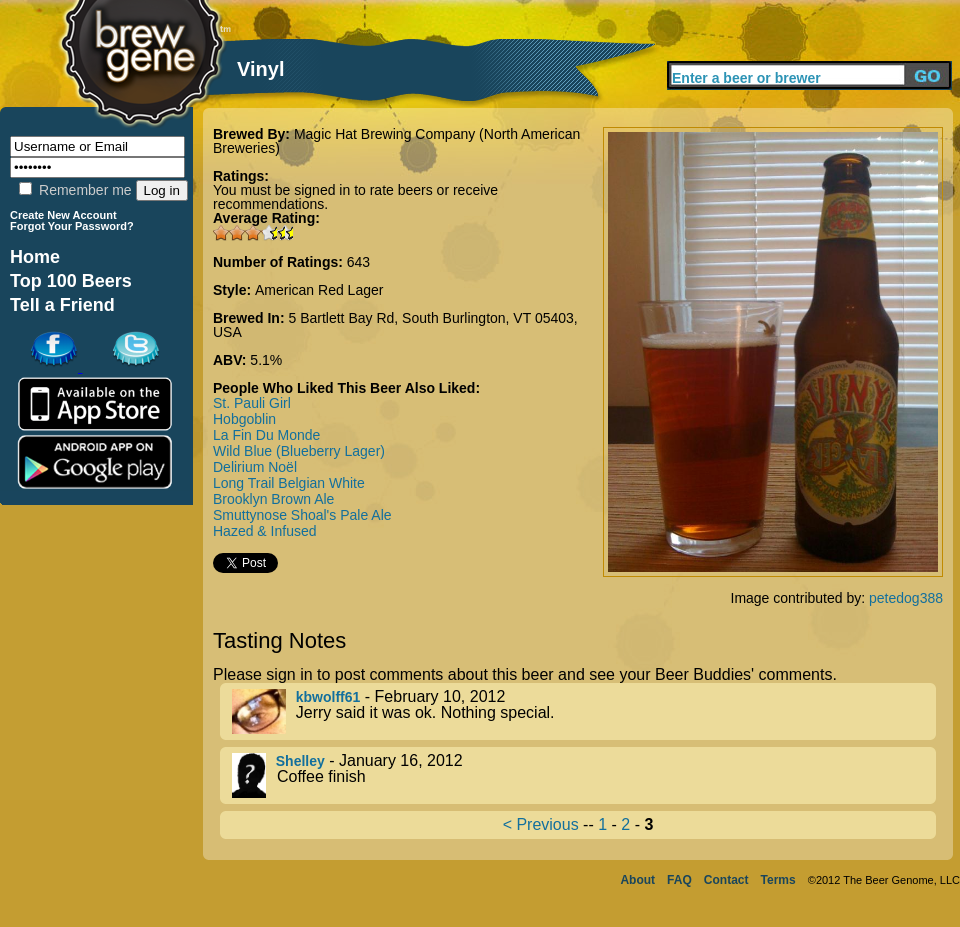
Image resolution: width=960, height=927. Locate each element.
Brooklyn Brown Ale (273, 499)
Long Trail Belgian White (289, 483)
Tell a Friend (62, 305)
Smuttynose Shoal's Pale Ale (302, 515)
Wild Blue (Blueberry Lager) (299, 451)
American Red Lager (319, 290)
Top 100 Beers (71, 281)
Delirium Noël (255, 467)
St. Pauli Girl (252, 403)
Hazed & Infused (265, 531)
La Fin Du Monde (266, 435)
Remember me (75, 190)
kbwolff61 (328, 697)
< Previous (541, 824)
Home (35, 257)
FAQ (679, 880)
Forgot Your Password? (72, 226)
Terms (778, 880)
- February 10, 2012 (584, 711)
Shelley (300, 761)
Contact (726, 880)
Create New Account (63, 215)
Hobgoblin (244, 419)
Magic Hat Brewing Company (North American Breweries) (396, 141)
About (637, 880)
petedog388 (906, 598)
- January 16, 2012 (584, 775)
